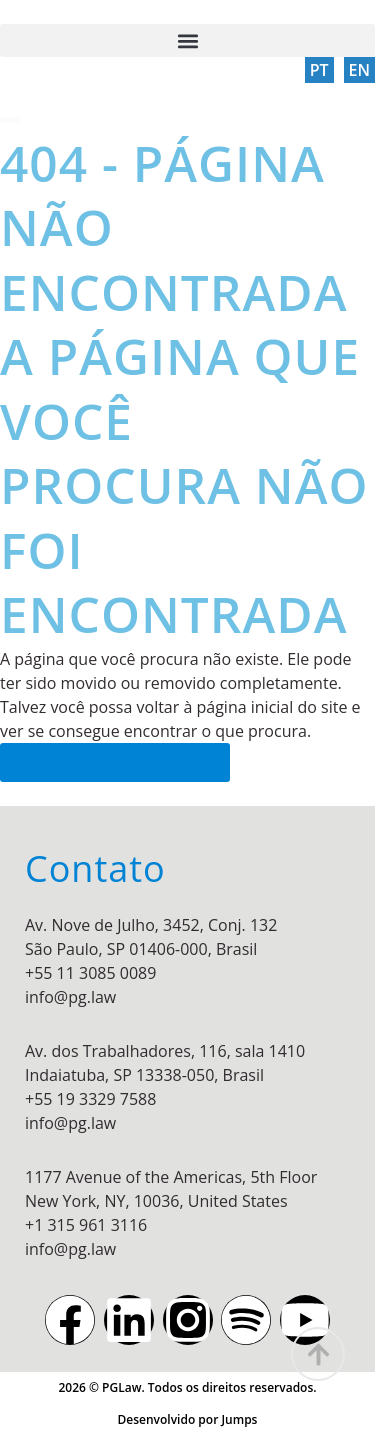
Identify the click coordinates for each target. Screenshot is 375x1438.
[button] (187, 40)
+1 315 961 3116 (86, 1225)
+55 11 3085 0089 (90, 973)
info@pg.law (70, 997)
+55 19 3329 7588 (90, 1099)
